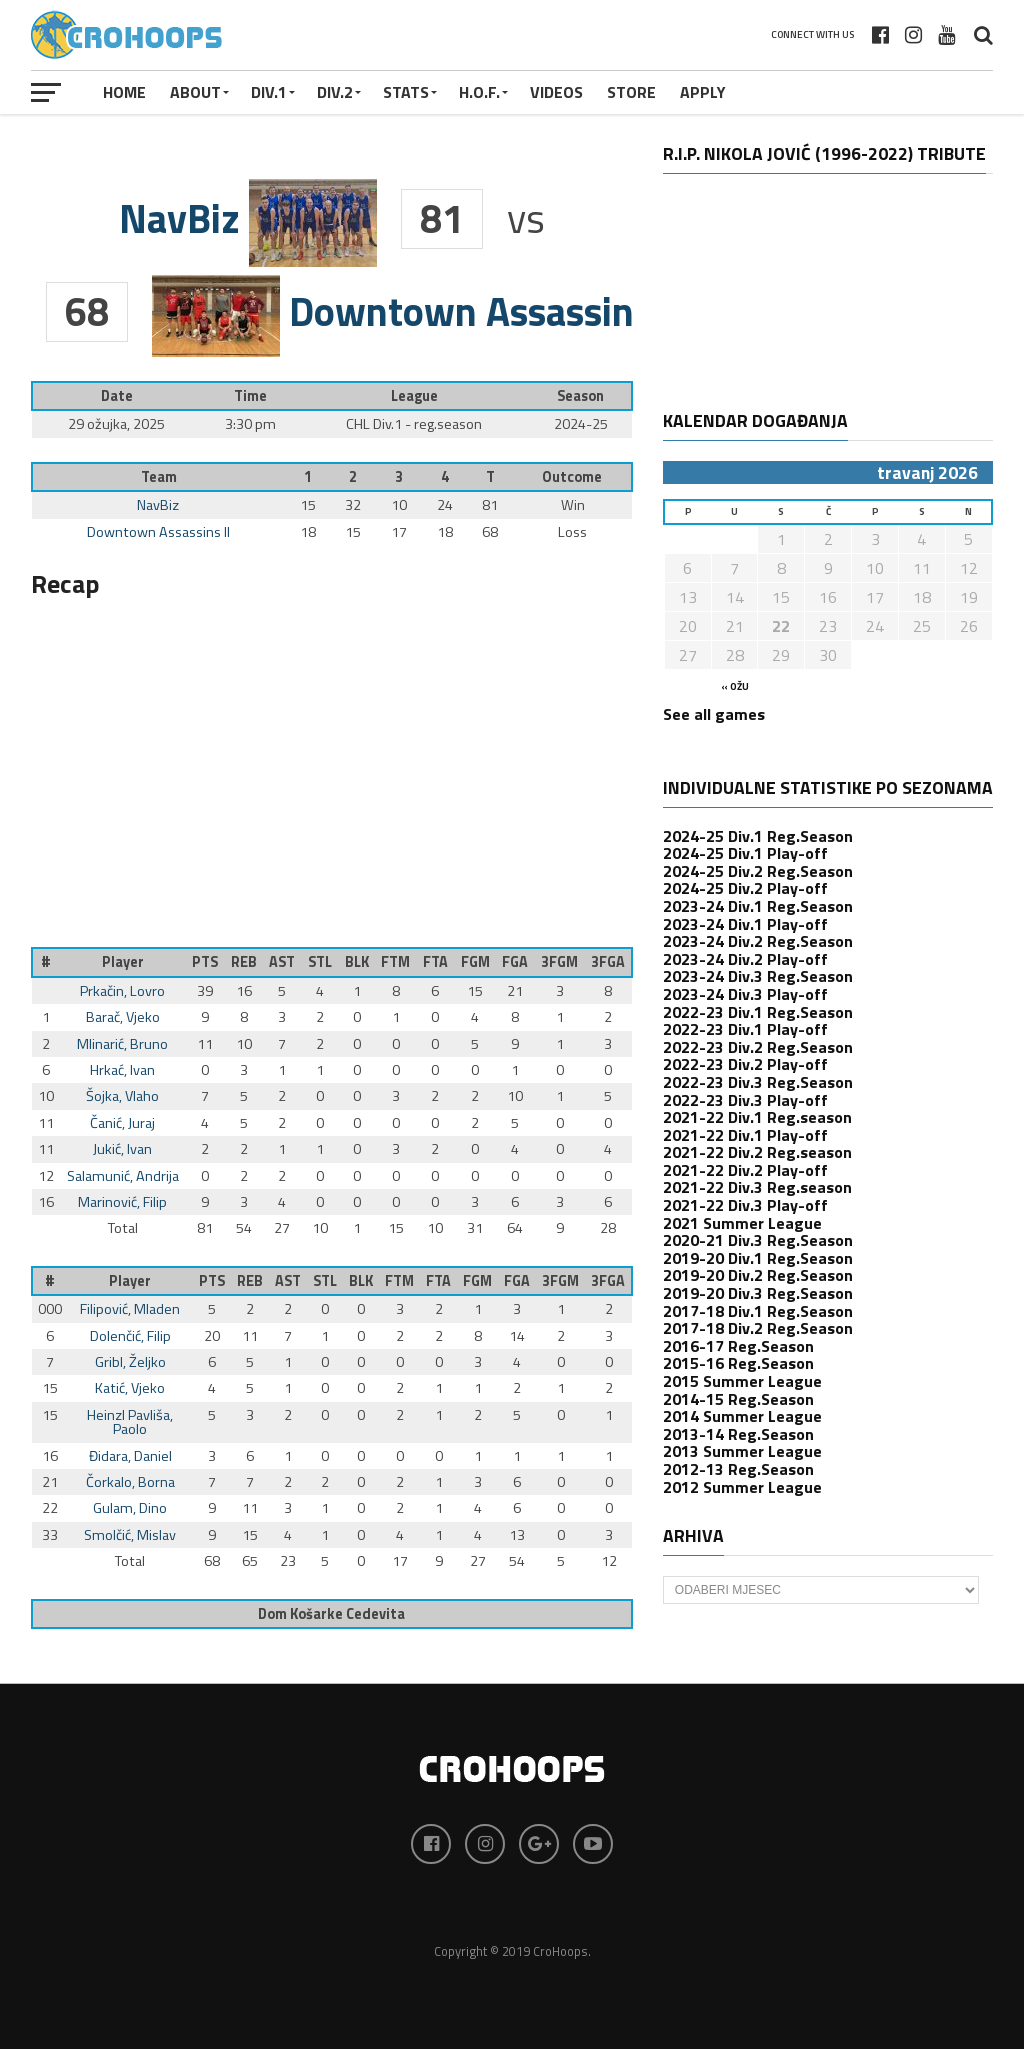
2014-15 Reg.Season (738, 1399)
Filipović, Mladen (130, 1309)
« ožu (735, 686)
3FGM (559, 962)
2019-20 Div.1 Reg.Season (758, 1258)
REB (244, 962)
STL (320, 962)
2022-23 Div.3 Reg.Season (758, 1082)
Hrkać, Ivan (122, 1070)
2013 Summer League (742, 1451)
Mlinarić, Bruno (122, 1044)
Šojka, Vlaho (122, 1096)
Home (124, 92)
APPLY (703, 92)
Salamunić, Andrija (123, 1176)
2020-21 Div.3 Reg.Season (758, 1240)
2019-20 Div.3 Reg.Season (758, 1293)
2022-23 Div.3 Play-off (745, 1100)
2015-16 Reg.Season (738, 1363)
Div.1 (269, 92)
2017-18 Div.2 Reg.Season (758, 1328)
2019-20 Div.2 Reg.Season (758, 1275)
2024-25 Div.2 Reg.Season (758, 871)
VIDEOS (556, 92)
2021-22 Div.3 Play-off (745, 1205)
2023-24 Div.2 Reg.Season (758, 941)
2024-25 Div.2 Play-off (745, 888)
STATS (406, 92)
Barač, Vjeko (123, 1017)
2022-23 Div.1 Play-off (745, 1029)
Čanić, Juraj (122, 1123)
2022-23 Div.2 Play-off (745, 1064)
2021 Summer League (742, 1223)
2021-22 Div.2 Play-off (745, 1170)
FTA (435, 962)
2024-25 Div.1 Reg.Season (758, 836)
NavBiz (158, 505)
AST (282, 962)
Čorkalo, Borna (130, 1482)
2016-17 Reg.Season (738, 1346)
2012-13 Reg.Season (738, 1469)
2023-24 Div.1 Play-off (745, 924)
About (195, 92)
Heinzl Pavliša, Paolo (130, 1422)
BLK (357, 962)
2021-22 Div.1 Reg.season (757, 1117)
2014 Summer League (742, 1416)
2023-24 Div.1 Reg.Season (758, 906)
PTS (205, 962)
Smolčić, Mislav (130, 1535)
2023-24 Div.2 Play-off (745, 959)
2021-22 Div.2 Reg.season (757, 1152)
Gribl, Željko (130, 1362)
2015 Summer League (742, 1381)
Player (123, 962)
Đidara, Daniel (130, 1456)
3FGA (608, 962)
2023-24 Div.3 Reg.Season (758, 976)
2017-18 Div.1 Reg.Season (758, 1311)
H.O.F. (479, 92)
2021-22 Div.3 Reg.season (757, 1187)
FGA (515, 962)
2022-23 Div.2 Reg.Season (758, 1047)
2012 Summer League (742, 1487)
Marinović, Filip (122, 1202)
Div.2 (335, 92)
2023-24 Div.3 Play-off (745, 994)
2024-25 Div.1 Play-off (745, 853)
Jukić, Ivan (122, 1149)
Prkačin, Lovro (122, 991)
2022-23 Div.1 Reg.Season (758, 1012)
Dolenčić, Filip (130, 1336)
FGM (475, 962)
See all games (714, 714)
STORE (631, 92)
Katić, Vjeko (130, 1388)
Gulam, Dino (130, 1508)
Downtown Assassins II (158, 532)
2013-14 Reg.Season (738, 1434)
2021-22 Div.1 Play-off (745, 1135)
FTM (395, 962)
